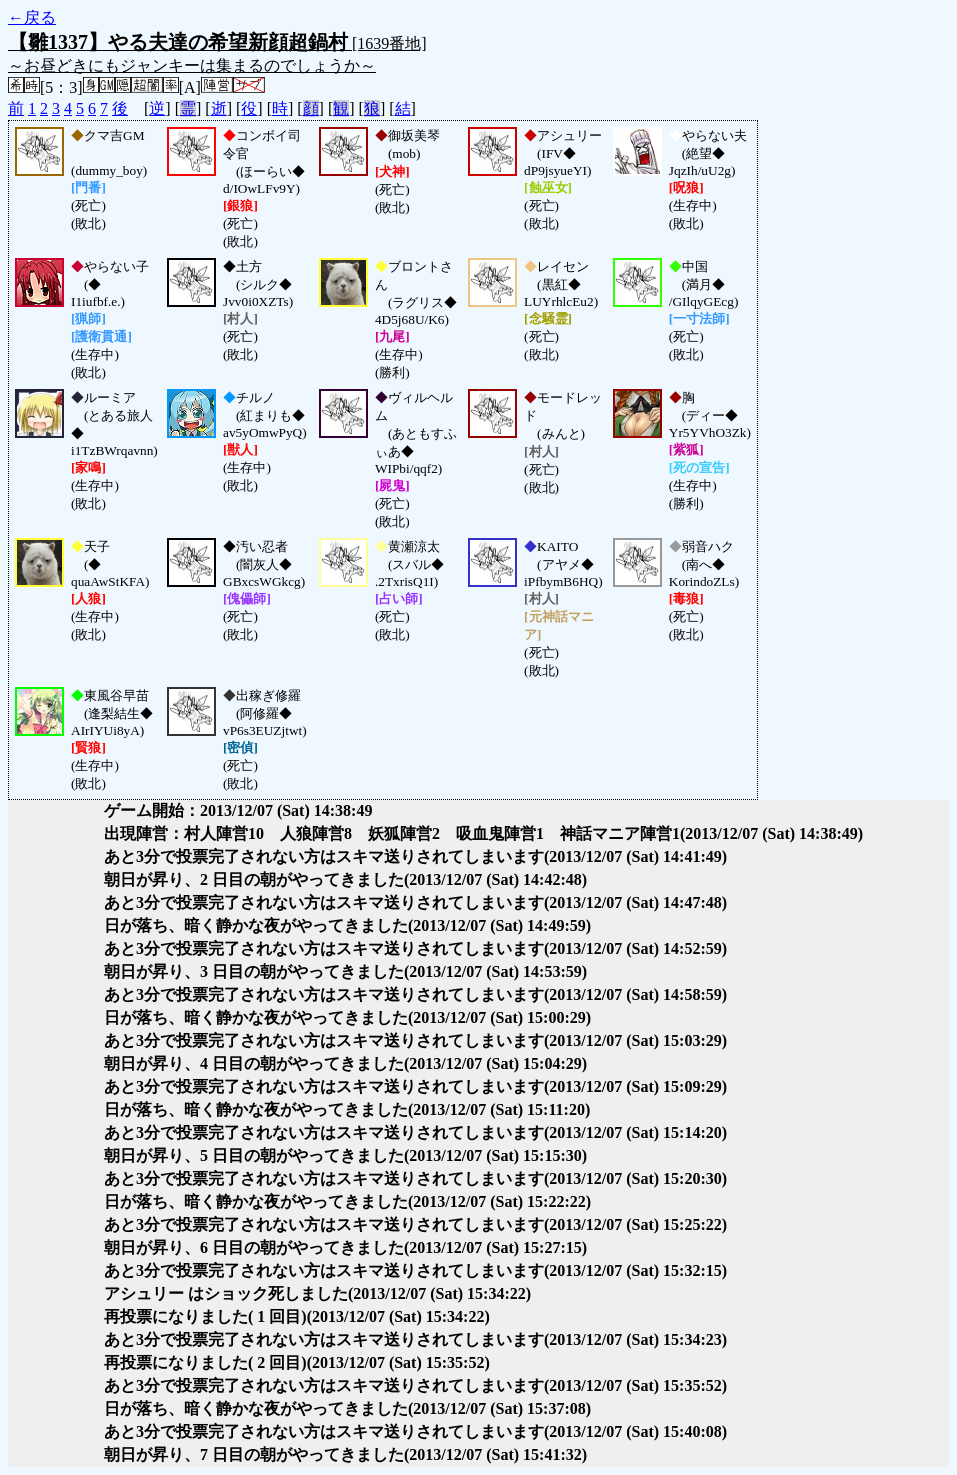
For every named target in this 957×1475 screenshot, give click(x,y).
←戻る (32, 17)
